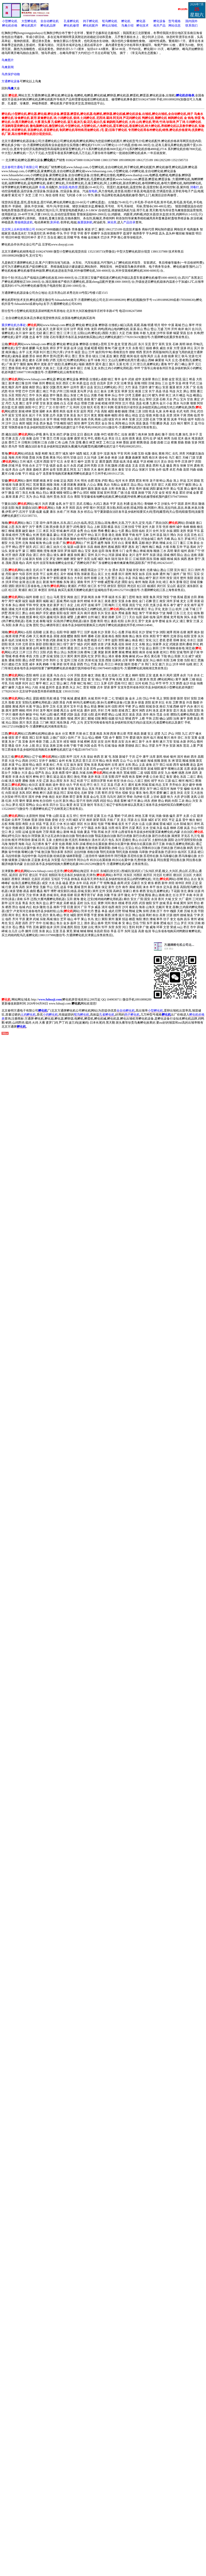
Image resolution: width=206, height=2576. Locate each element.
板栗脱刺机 (85, 222)
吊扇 (42, 187)
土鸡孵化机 (28, 1014)
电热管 (73, 187)
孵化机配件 (90, 25)
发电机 (93, 191)
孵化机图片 (29, 25)
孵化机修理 (71, 25)
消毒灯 (194, 187)
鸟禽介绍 (127, 25)
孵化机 (125, 21)
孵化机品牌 (48, 25)
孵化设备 (159, 21)
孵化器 (141, 21)
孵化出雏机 (109, 25)
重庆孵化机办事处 (14, 325)
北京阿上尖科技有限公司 (18, 229)
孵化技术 (142, 25)
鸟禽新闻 (8, 67)
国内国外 (191, 21)
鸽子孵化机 (90, 21)
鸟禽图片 (8, 60)
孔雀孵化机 (71, 21)
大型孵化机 (29, 21)
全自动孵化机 (49, 21)
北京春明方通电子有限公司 (20, 167)
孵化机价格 (9, 25)
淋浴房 (111, 222)
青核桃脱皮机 (23, 222)
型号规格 (174, 21)
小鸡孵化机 (50, 1014)
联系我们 (191, 25)
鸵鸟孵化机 (109, 21)
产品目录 (129, 222)
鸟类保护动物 (11, 74)
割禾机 (55, 222)
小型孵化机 (9, 21)
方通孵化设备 (11, 81)
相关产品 (159, 25)
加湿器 (63, 187)
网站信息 (174, 25)
